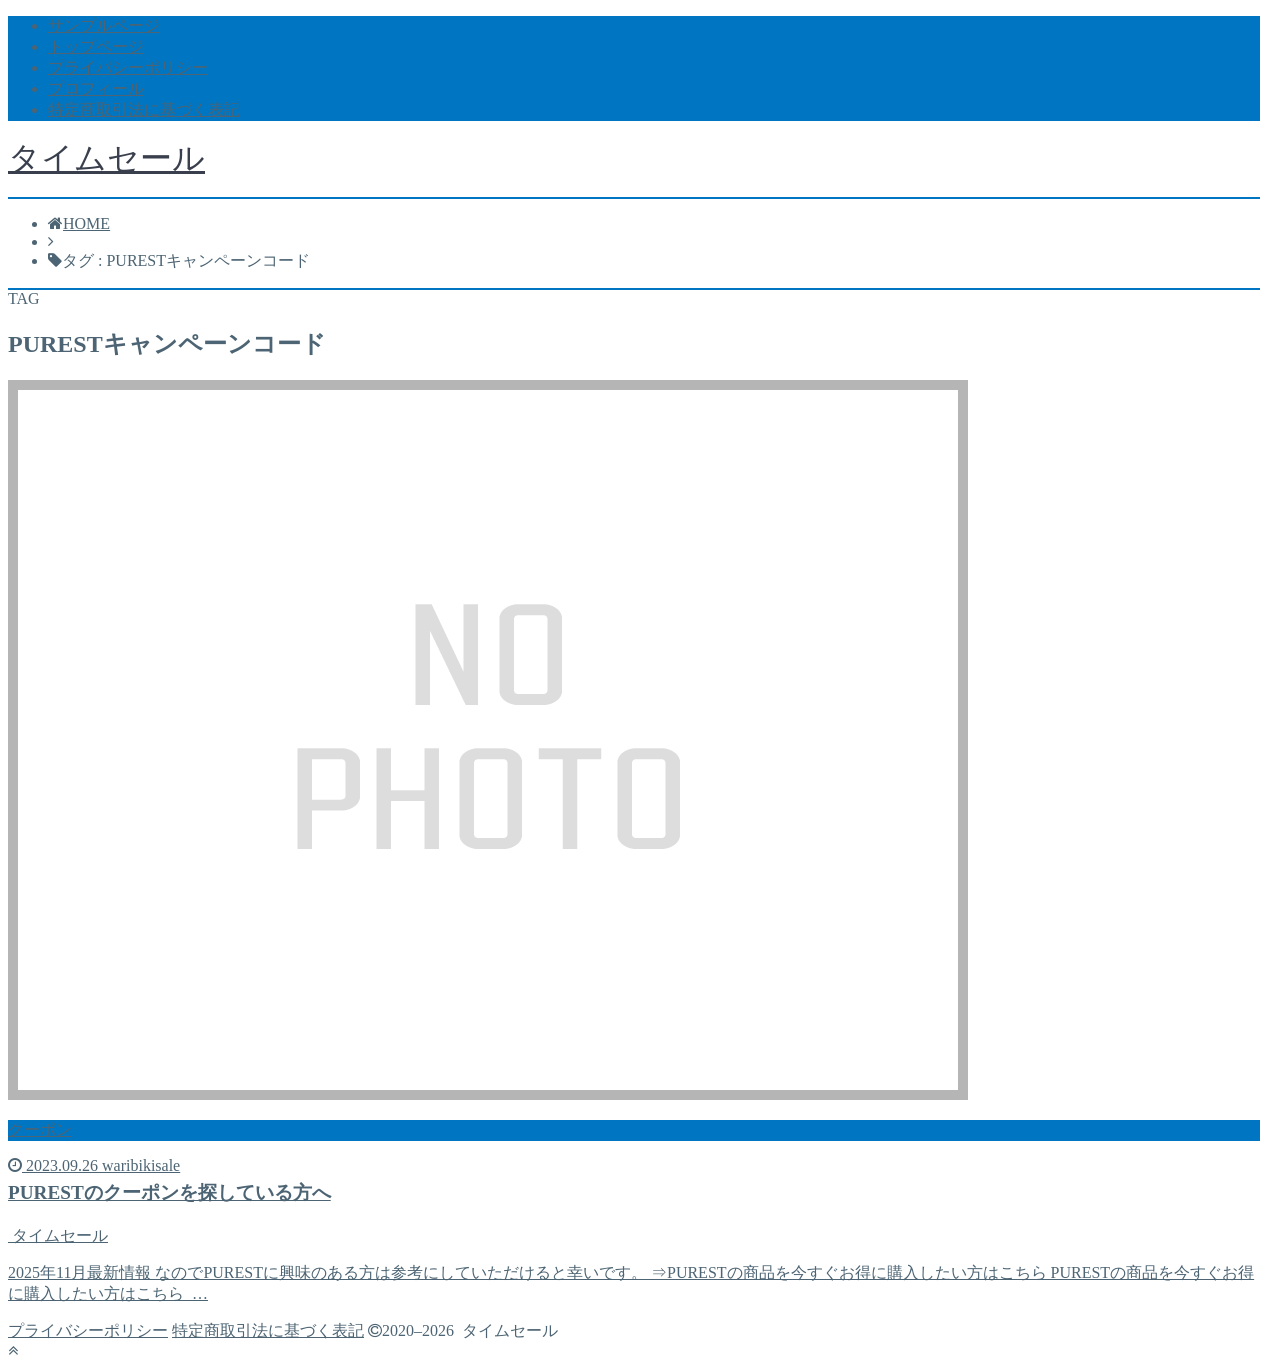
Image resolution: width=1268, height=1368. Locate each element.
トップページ (96, 46)
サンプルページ (104, 25)
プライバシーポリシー (128, 67)
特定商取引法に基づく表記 (144, 109)
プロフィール (96, 88)
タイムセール (106, 158)
